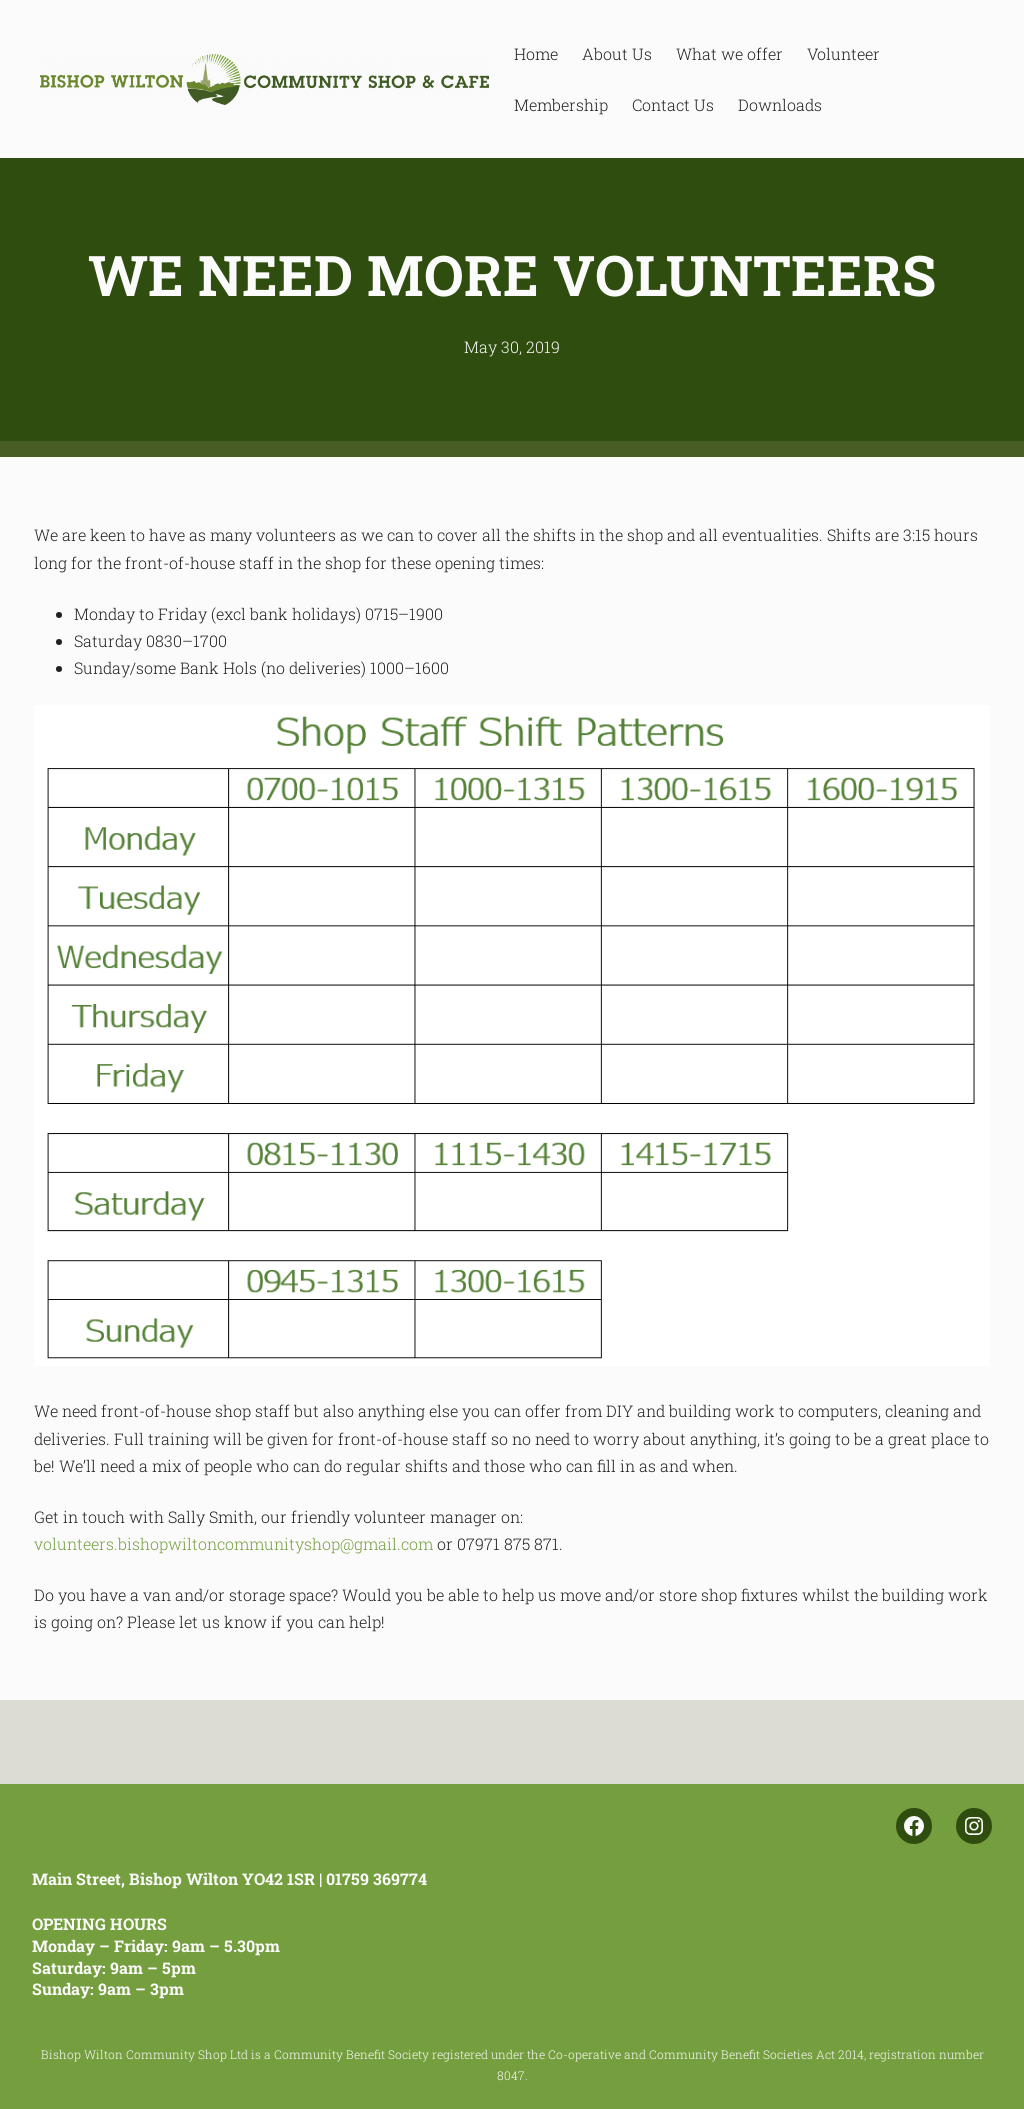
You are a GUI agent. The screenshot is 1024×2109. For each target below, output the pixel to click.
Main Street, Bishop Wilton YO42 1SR (173, 1878)
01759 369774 (376, 1878)
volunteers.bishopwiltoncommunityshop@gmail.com (233, 1543)
